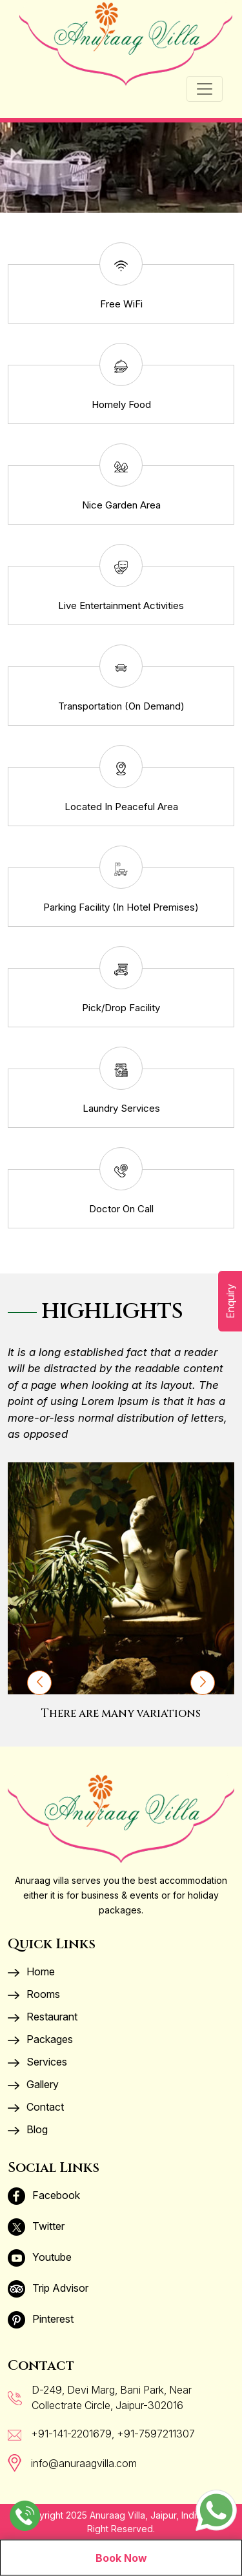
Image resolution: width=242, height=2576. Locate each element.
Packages (40, 2039)
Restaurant (42, 2016)
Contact (36, 2106)
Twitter (36, 2226)
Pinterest (41, 2318)
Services (37, 2061)
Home (31, 1971)
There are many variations (121, 1713)
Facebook (44, 2195)
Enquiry (230, 1301)
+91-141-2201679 (71, 2433)
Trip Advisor (48, 2287)
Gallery (33, 2084)
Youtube (40, 2257)
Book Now (121, 2558)
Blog (28, 2129)
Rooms (34, 1994)
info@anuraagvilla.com (84, 2463)
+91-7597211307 (156, 2433)
